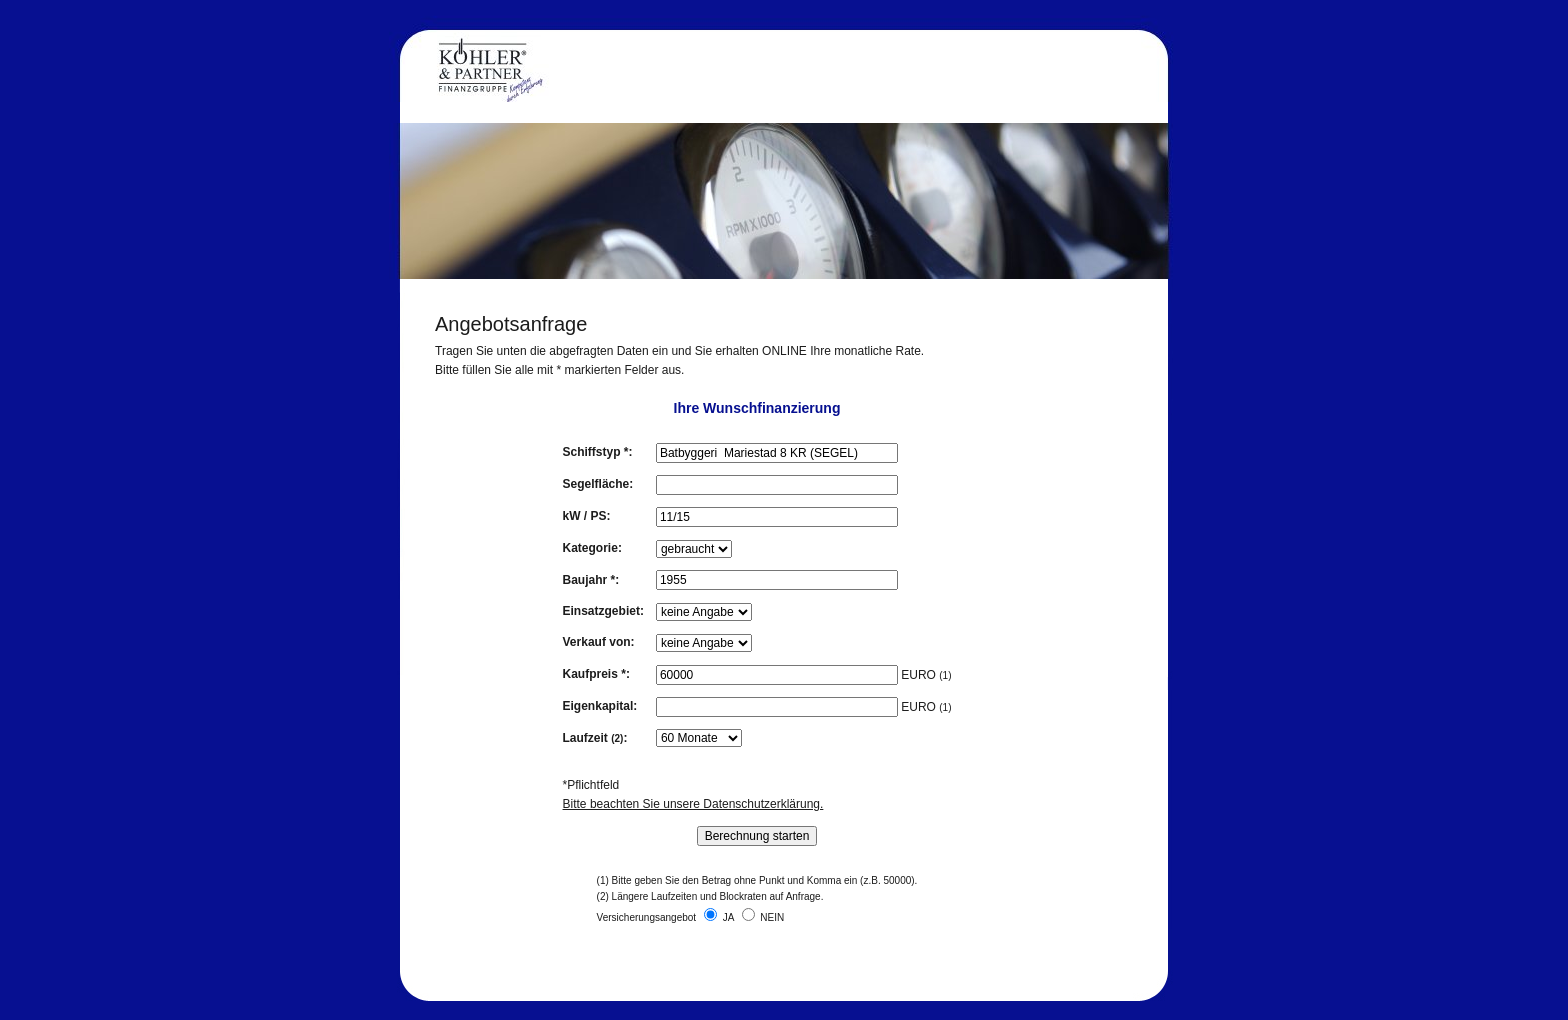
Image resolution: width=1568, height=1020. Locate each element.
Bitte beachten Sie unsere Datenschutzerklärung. (693, 804)
